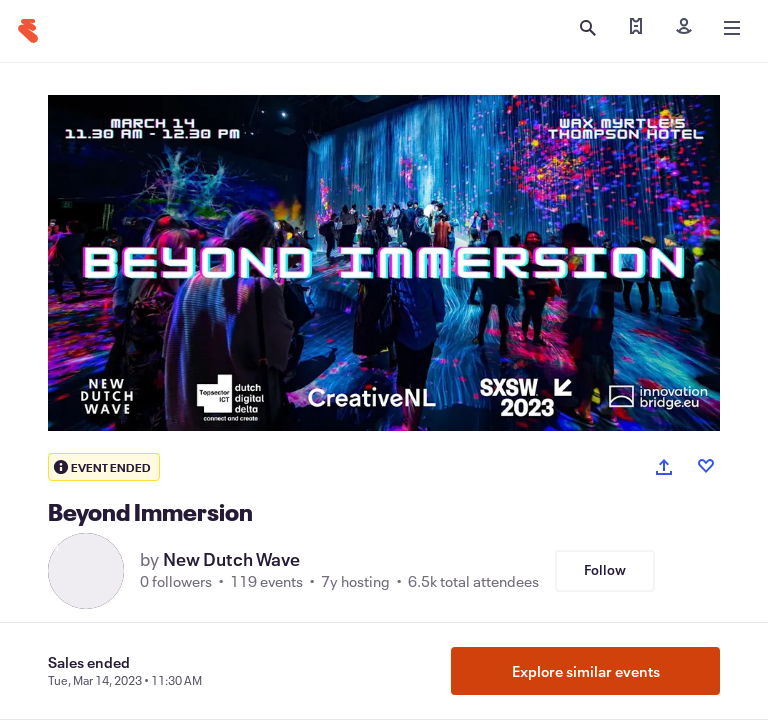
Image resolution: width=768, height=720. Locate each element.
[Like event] (706, 466)
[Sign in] (684, 28)
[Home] (28, 31)
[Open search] (588, 28)
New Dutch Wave (231, 559)
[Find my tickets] (636, 28)
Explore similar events (586, 671)
